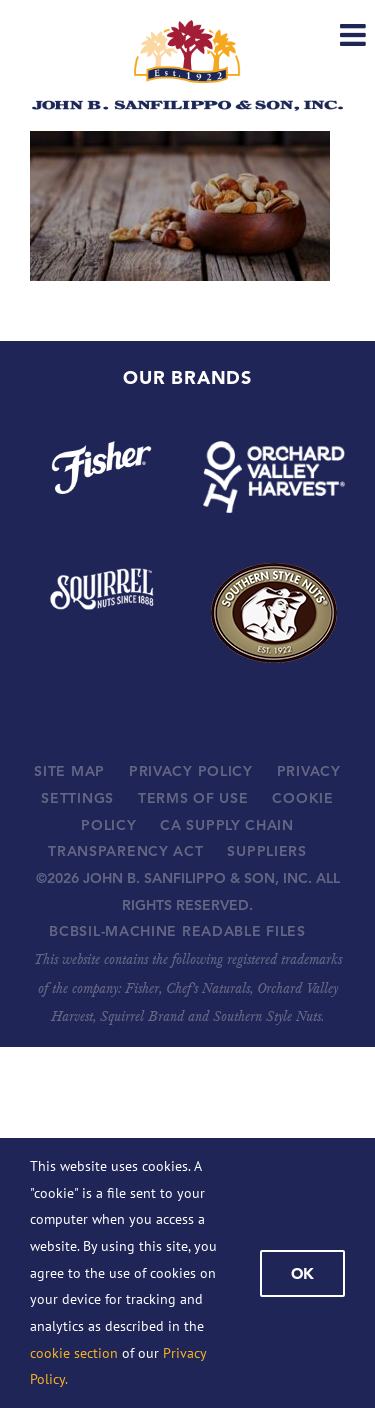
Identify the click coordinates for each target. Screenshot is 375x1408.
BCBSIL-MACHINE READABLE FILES (177, 931)
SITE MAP (69, 771)
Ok (302, 1273)
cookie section (74, 1353)
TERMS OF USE (193, 798)
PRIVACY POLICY (191, 771)
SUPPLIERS (266, 851)
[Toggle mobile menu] (355, 35)
